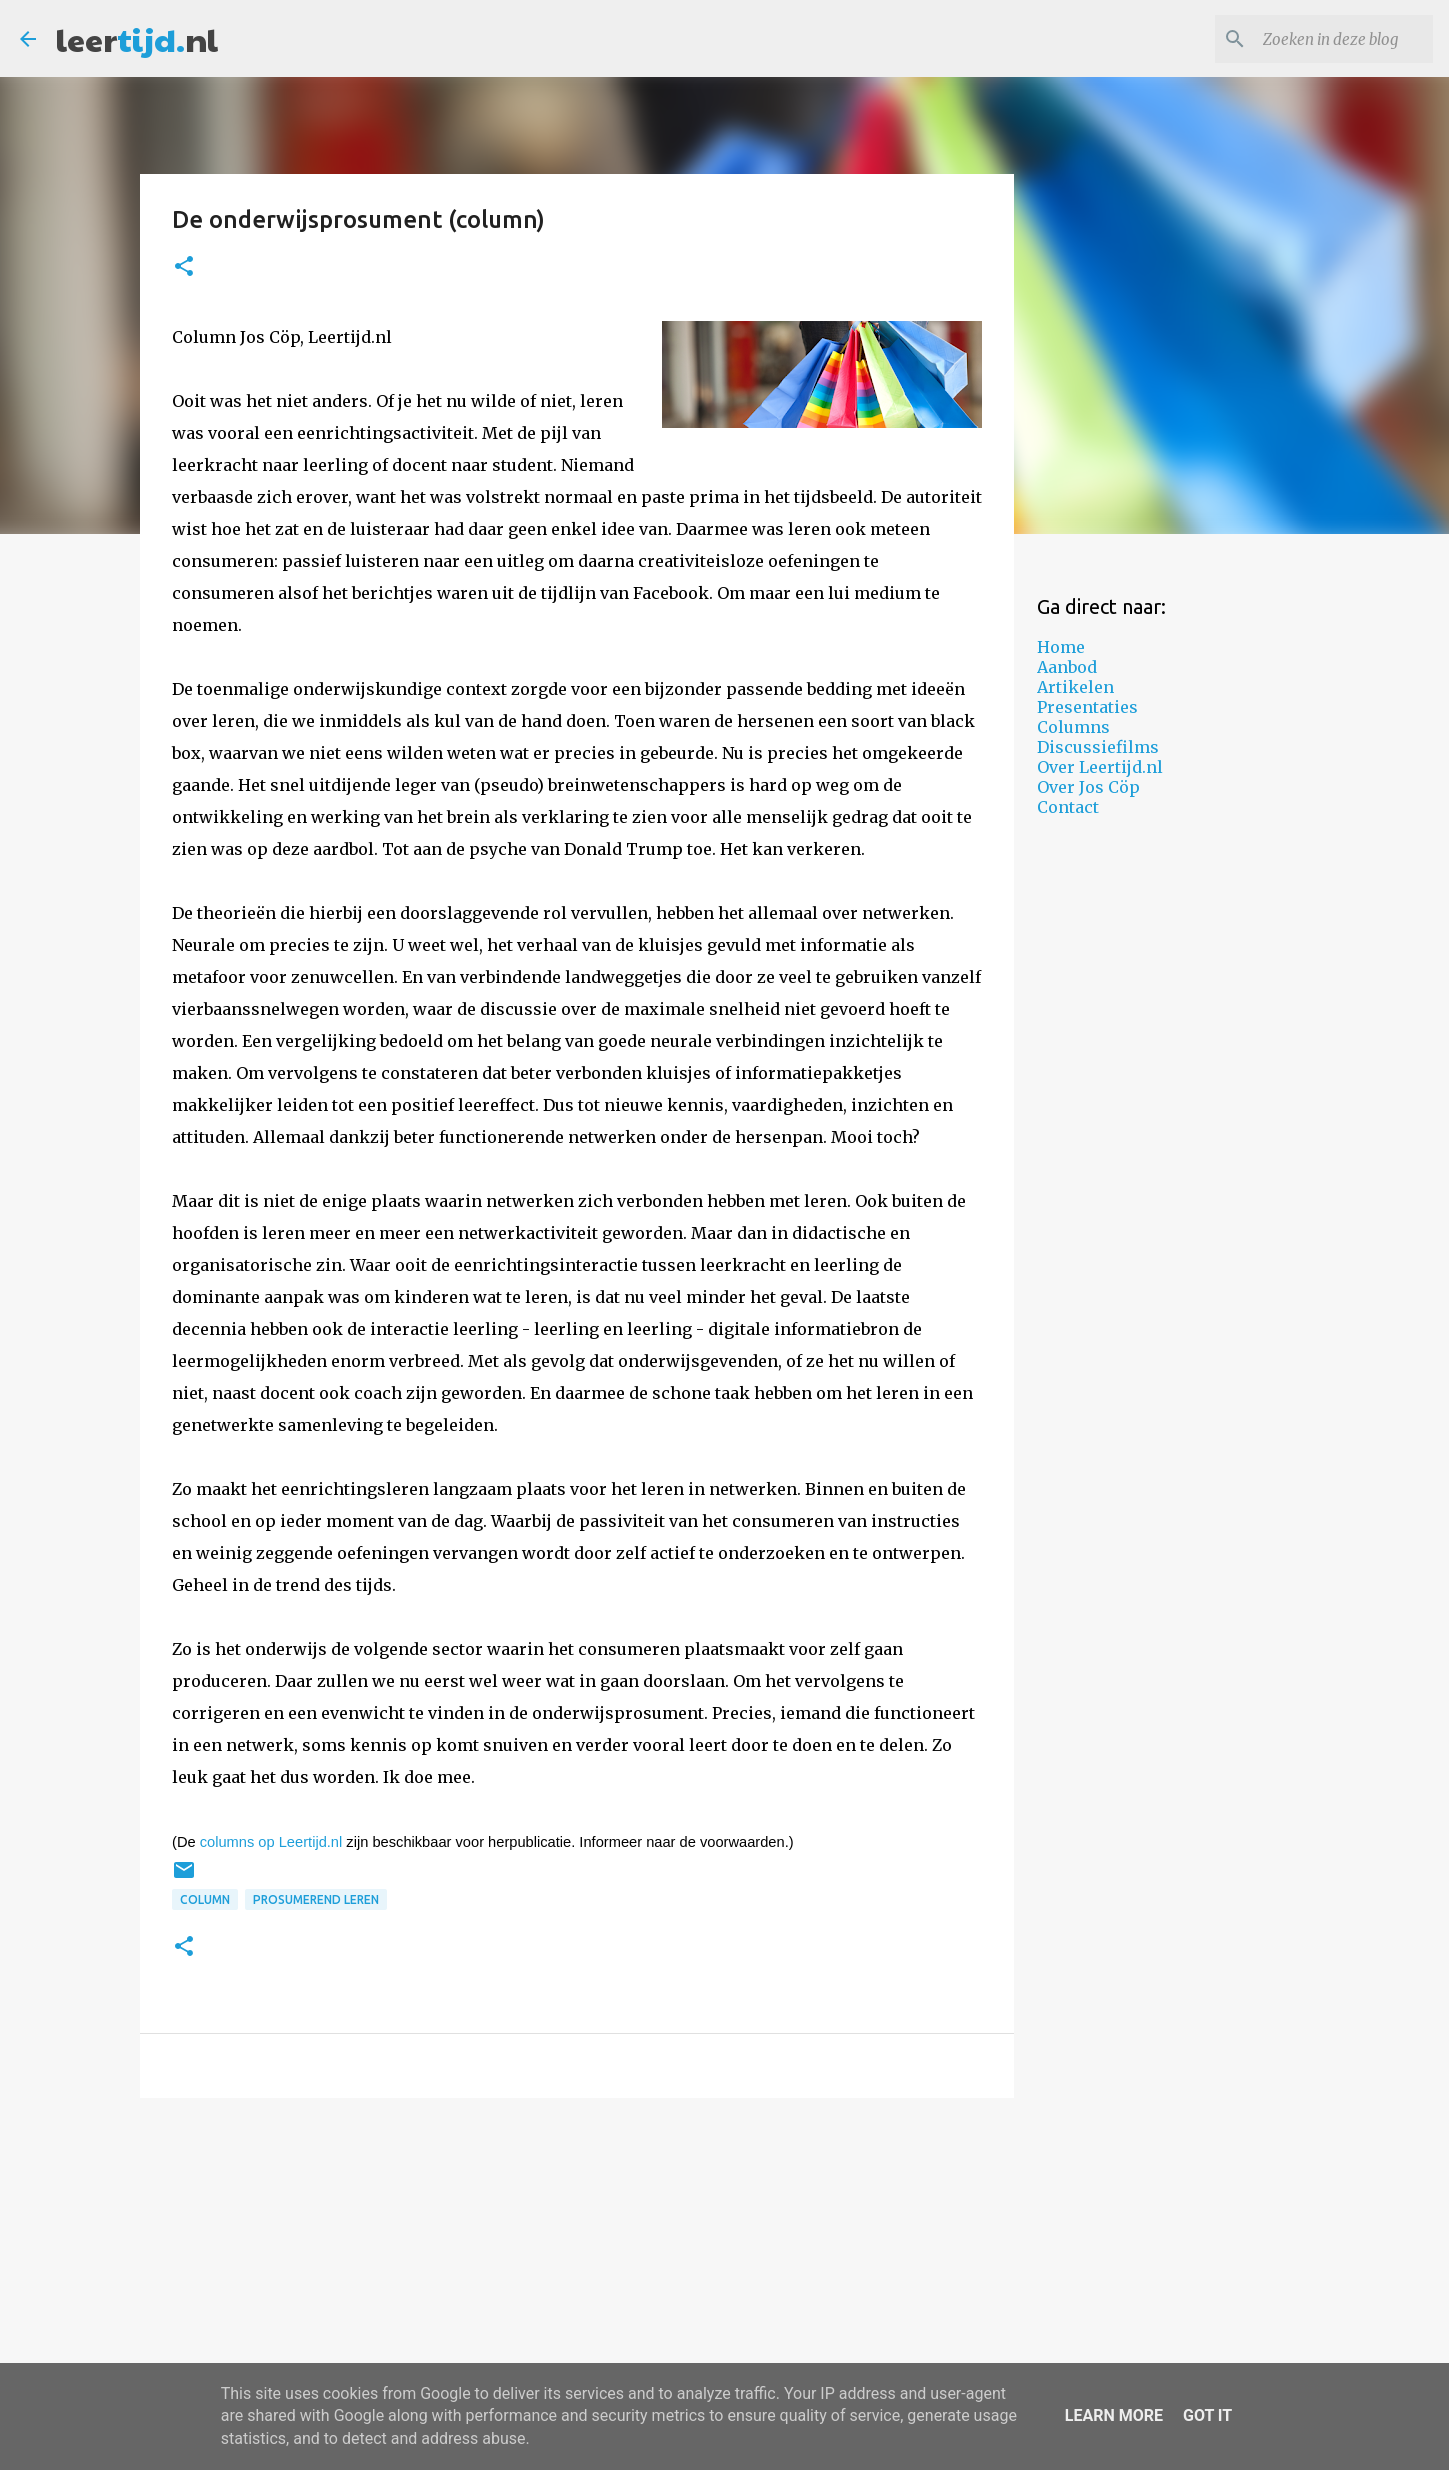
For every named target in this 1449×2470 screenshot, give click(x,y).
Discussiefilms (1098, 747)
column (205, 1899)
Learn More (1114, 2415)
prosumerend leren (316, 1899)
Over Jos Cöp (1088, 787)
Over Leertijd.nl (1100, 767)
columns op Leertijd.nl (271, 1842)
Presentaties (1087, 707)
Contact (1068, 807)
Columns (1073, 727)
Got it (1207, 2415)
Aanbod (1067, 667)
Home (1061, 647)
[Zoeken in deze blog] (1328, 39)
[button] (184, 267)
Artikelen (1075, 687)
